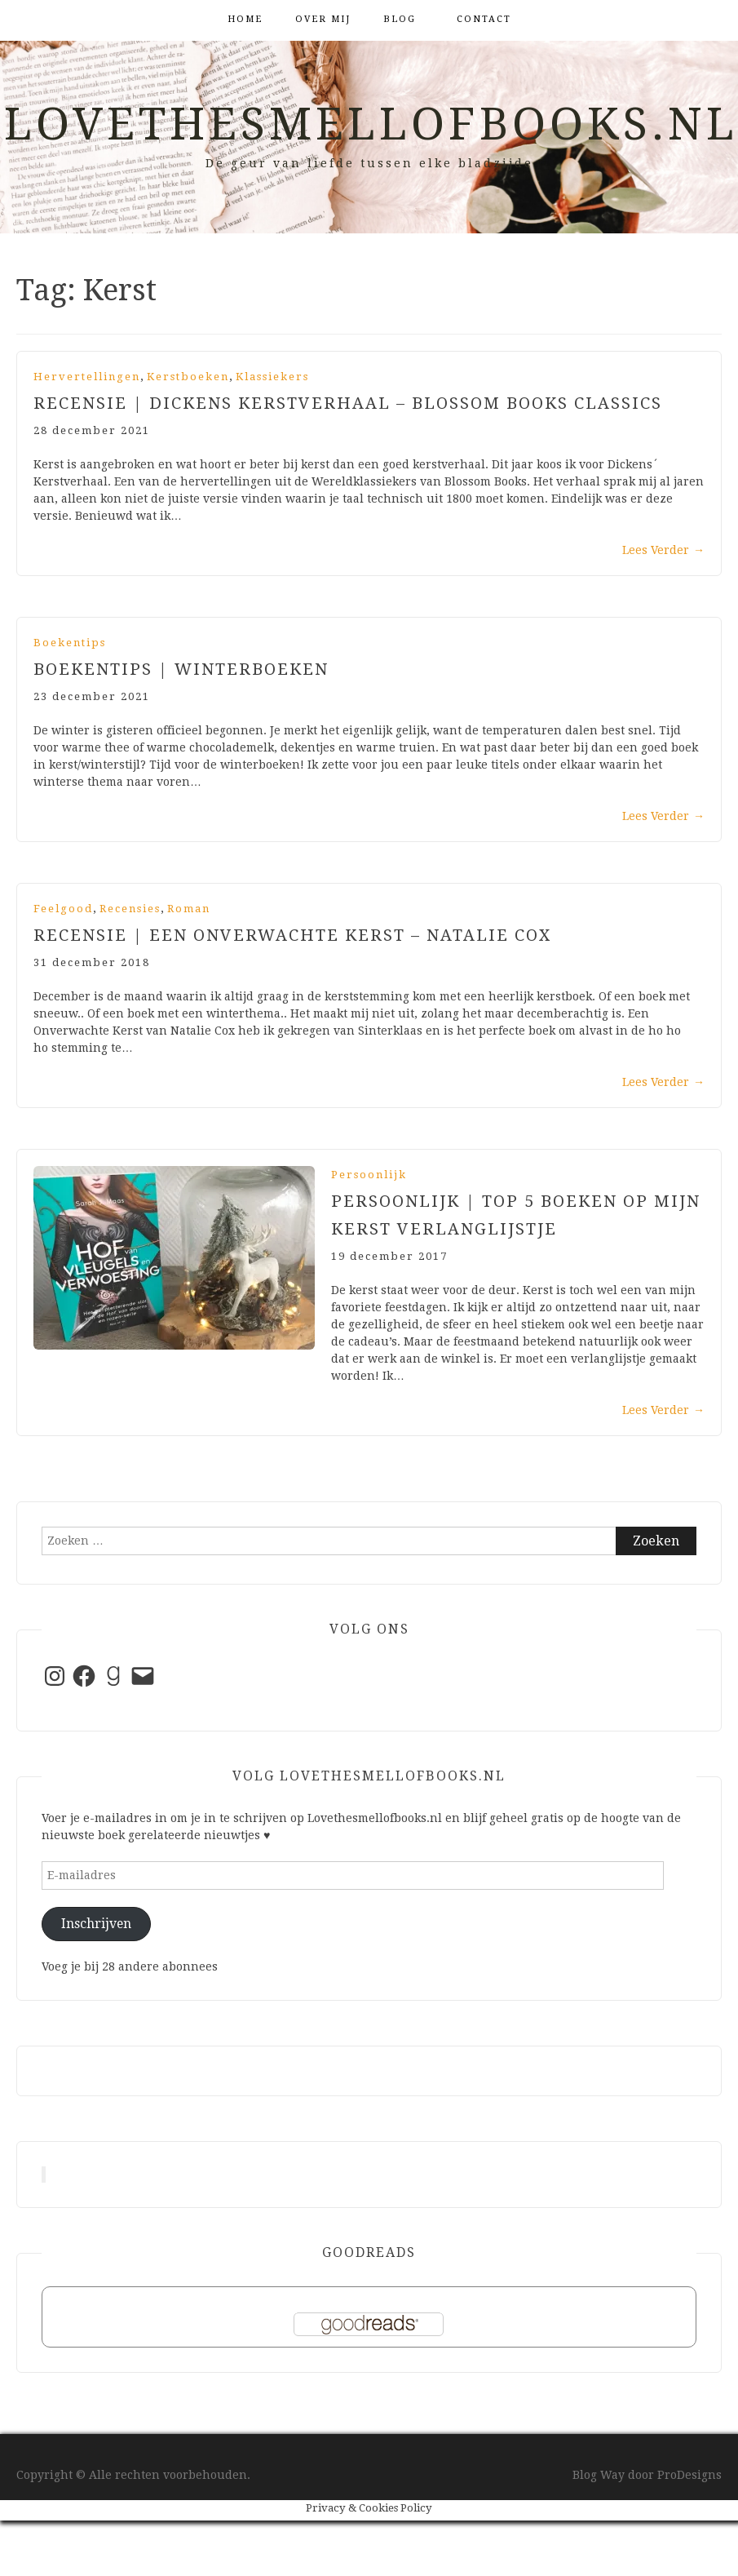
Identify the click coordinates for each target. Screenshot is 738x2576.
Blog (399, 19)
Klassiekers (272, 376)
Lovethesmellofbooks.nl (371, 124)
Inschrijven (96, 1923)
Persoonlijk (369, 1174)
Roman (188, 908)
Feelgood (63, 908)
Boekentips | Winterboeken (181, 669)
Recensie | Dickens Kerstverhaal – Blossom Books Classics (347, 403)
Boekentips (69, 642)
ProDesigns (689, 2474)
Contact (484, 19)
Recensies (130, 908)
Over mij (323, 19)
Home (245, 19)
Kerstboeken (188, 376)
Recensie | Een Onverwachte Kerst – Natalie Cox (292, 935)
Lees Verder (663, 549)
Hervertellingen (86, 376)
